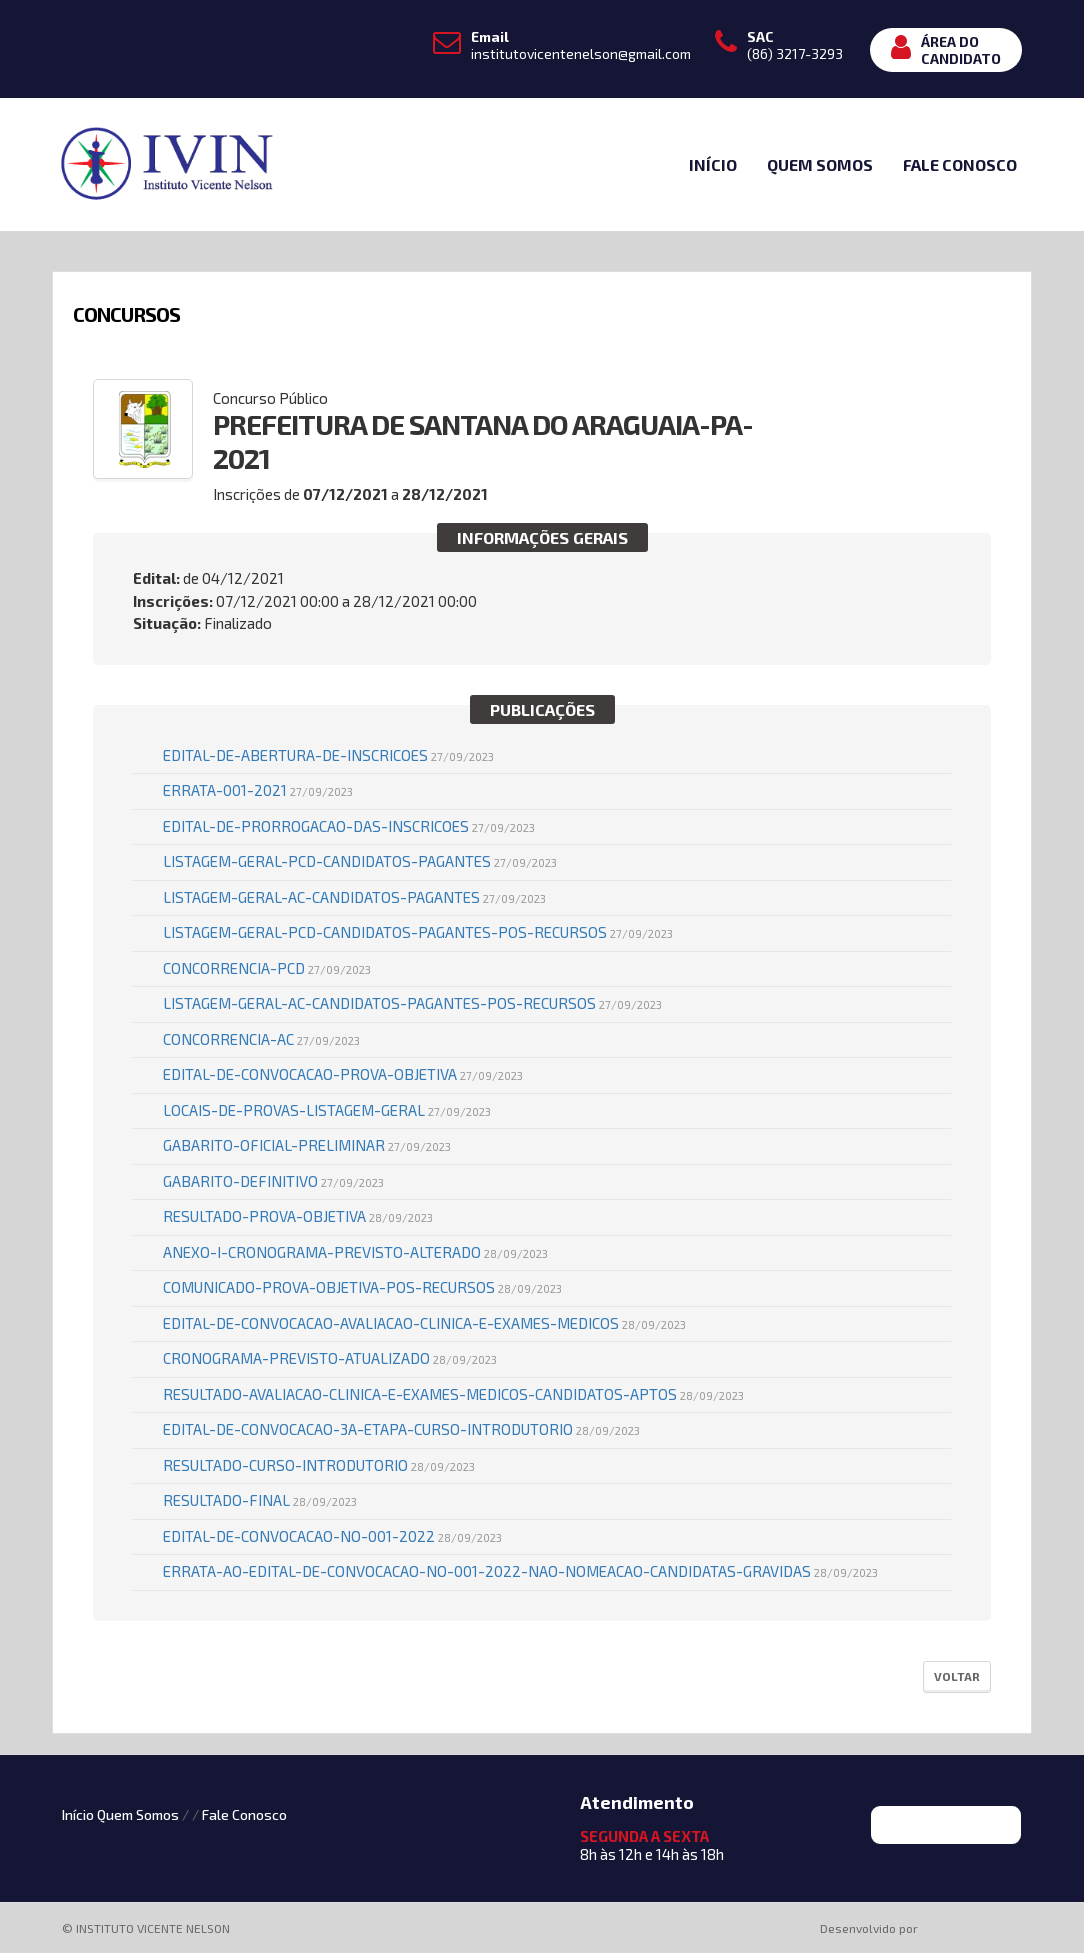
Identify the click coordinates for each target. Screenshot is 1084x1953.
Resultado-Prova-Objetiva (298, 1216)
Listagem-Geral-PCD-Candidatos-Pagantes (360, 861)
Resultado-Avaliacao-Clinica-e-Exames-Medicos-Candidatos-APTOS (453, 1394)
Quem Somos (820, 164)
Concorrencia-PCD (267, 968)
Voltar (957, 1676)
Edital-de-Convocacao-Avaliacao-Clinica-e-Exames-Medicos (424, 1323)
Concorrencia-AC (261, 1039)
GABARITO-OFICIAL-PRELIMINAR (307, 1145)
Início (713, 164)
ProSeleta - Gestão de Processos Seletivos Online (974, 1929)
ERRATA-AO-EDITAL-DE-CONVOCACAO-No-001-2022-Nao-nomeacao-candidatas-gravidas (520, 1571)
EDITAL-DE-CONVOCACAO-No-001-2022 (332, 1536)
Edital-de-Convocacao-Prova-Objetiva (343, 1074)
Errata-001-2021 (258, 790)
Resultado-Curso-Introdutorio (319, 1465)
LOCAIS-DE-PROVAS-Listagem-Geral (327, 1110)
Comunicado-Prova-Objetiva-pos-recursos (362, 1287)
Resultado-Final (260, 1500)
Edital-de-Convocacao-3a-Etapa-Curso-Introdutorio (401, 1429)
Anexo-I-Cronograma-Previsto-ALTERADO (355, 1252)
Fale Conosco (960, 164)
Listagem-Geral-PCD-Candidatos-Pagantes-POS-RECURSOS (418, 932)
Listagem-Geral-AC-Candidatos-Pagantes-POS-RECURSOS (412, 1003)
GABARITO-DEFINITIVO (273, 1181)
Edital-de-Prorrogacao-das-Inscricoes (349, 826)
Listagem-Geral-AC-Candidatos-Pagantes (354, 897)
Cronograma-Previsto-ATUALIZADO (330, 1358)
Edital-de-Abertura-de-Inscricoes (328, 755)
